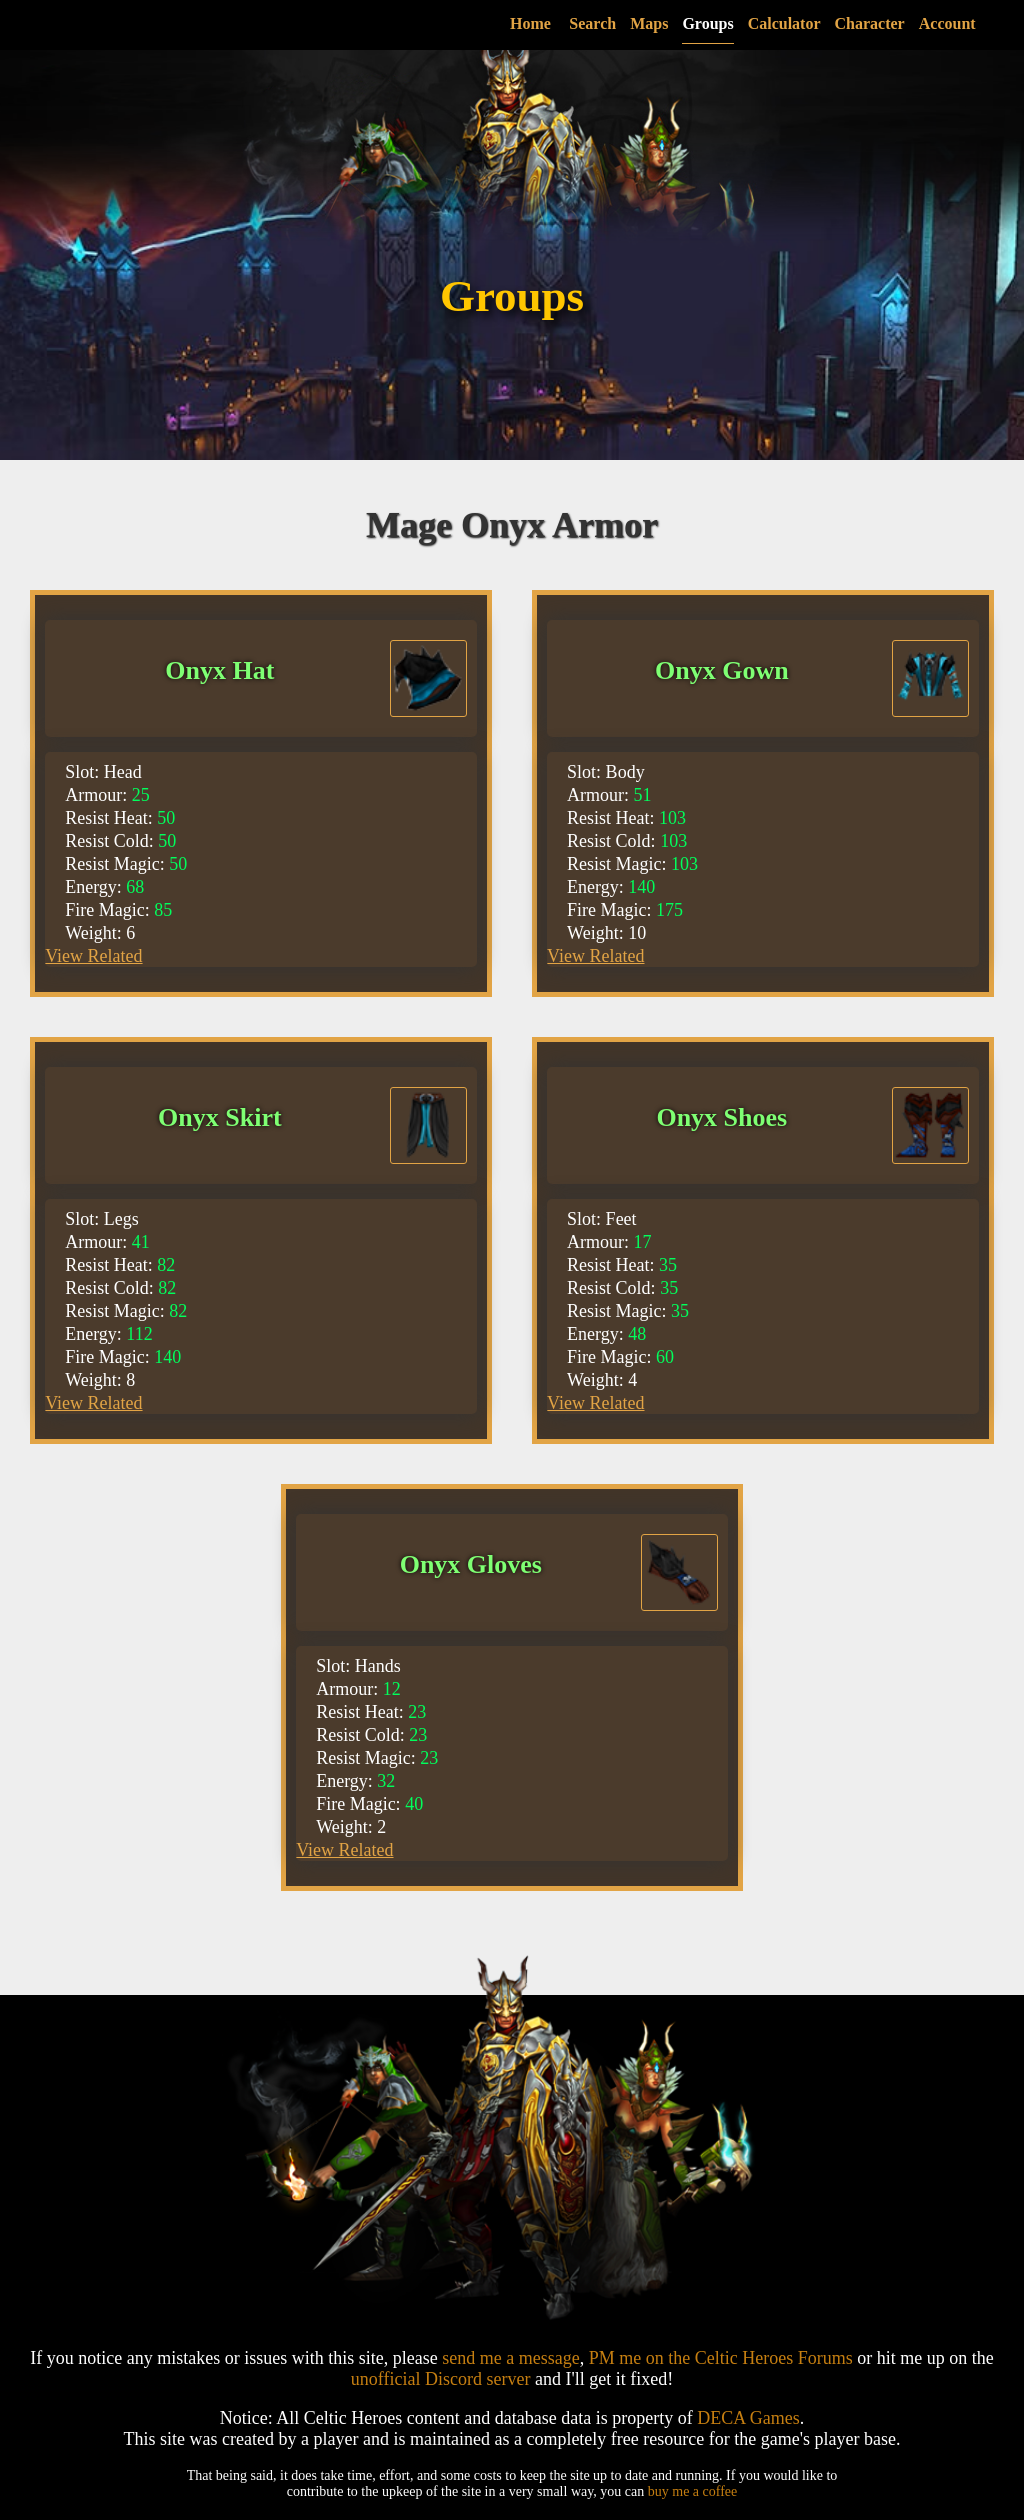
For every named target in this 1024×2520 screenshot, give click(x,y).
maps (681, 23)
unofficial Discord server (441, 2379)
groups (739, 23)
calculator (815, 23)
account (978, 23)
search (624, 23)
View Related (93, 956)
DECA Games (748, 2418)
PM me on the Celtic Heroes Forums (721, 2358)
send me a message (510, 2358)
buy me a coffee (693, 2491)
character (901, 23)
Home (561, 23)
